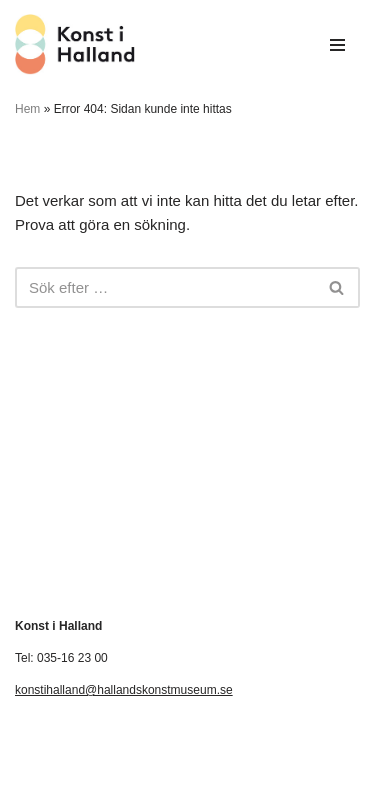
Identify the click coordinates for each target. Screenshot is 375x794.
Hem (27, 109)
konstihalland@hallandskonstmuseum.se (124, 690)
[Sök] (165, 287)
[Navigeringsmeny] (337, 45)
